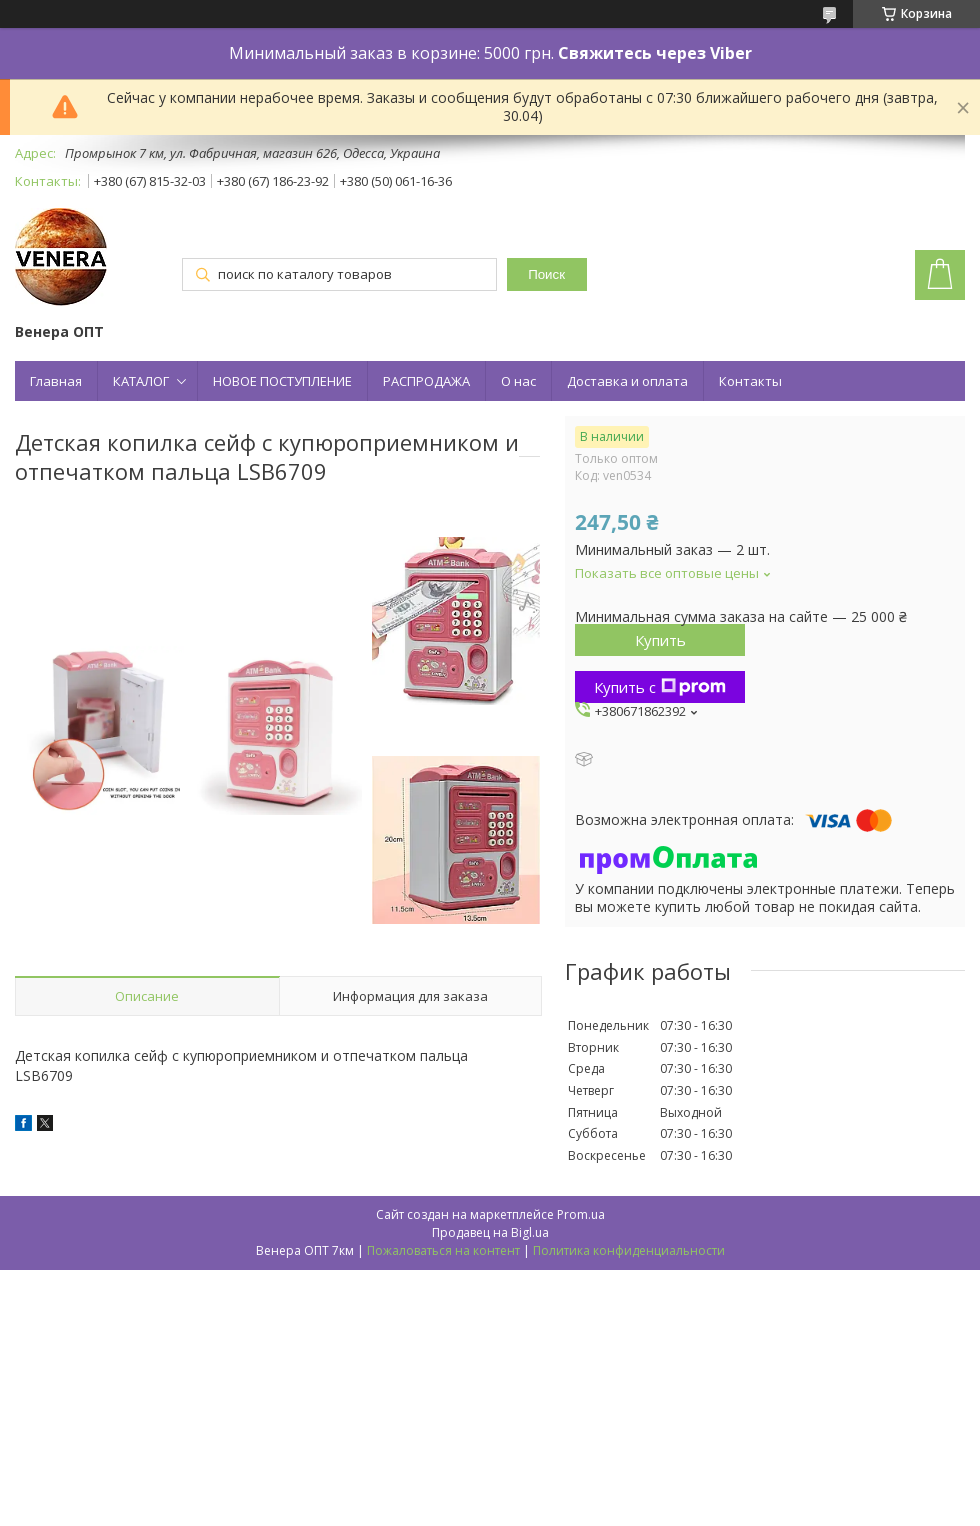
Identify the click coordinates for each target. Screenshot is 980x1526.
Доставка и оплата (627, 381)
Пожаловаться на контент (443, 1250)
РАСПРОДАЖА (426, 381)
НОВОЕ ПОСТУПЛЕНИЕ (282, 381)
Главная (56, 381)
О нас (518, 381)
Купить (660, 640)
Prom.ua (581, 1214)
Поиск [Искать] (546, 274)
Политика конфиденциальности (629, 1250)
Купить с (660, 687)
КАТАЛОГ (141, 381)
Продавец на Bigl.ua (490, 1232)
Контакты (750, 381)
